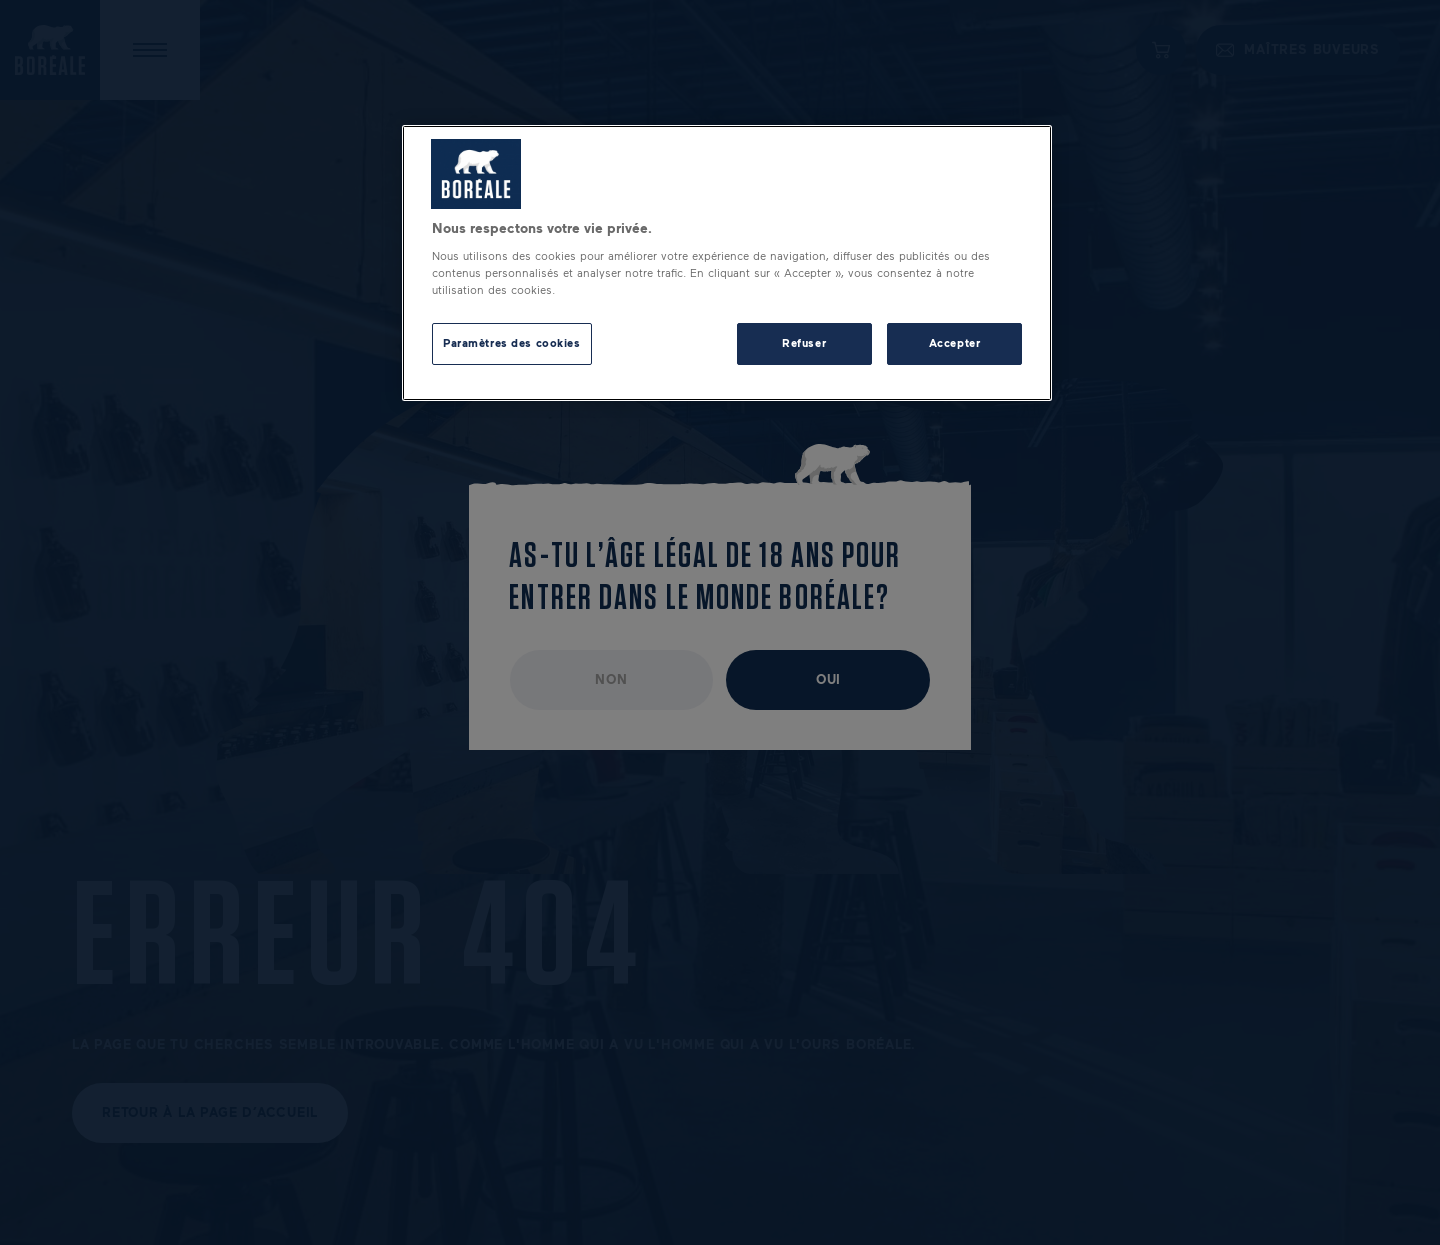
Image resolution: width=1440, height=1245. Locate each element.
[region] (727, 263)
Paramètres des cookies (512, 343)
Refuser (804, 343)
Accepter (955, 343)
